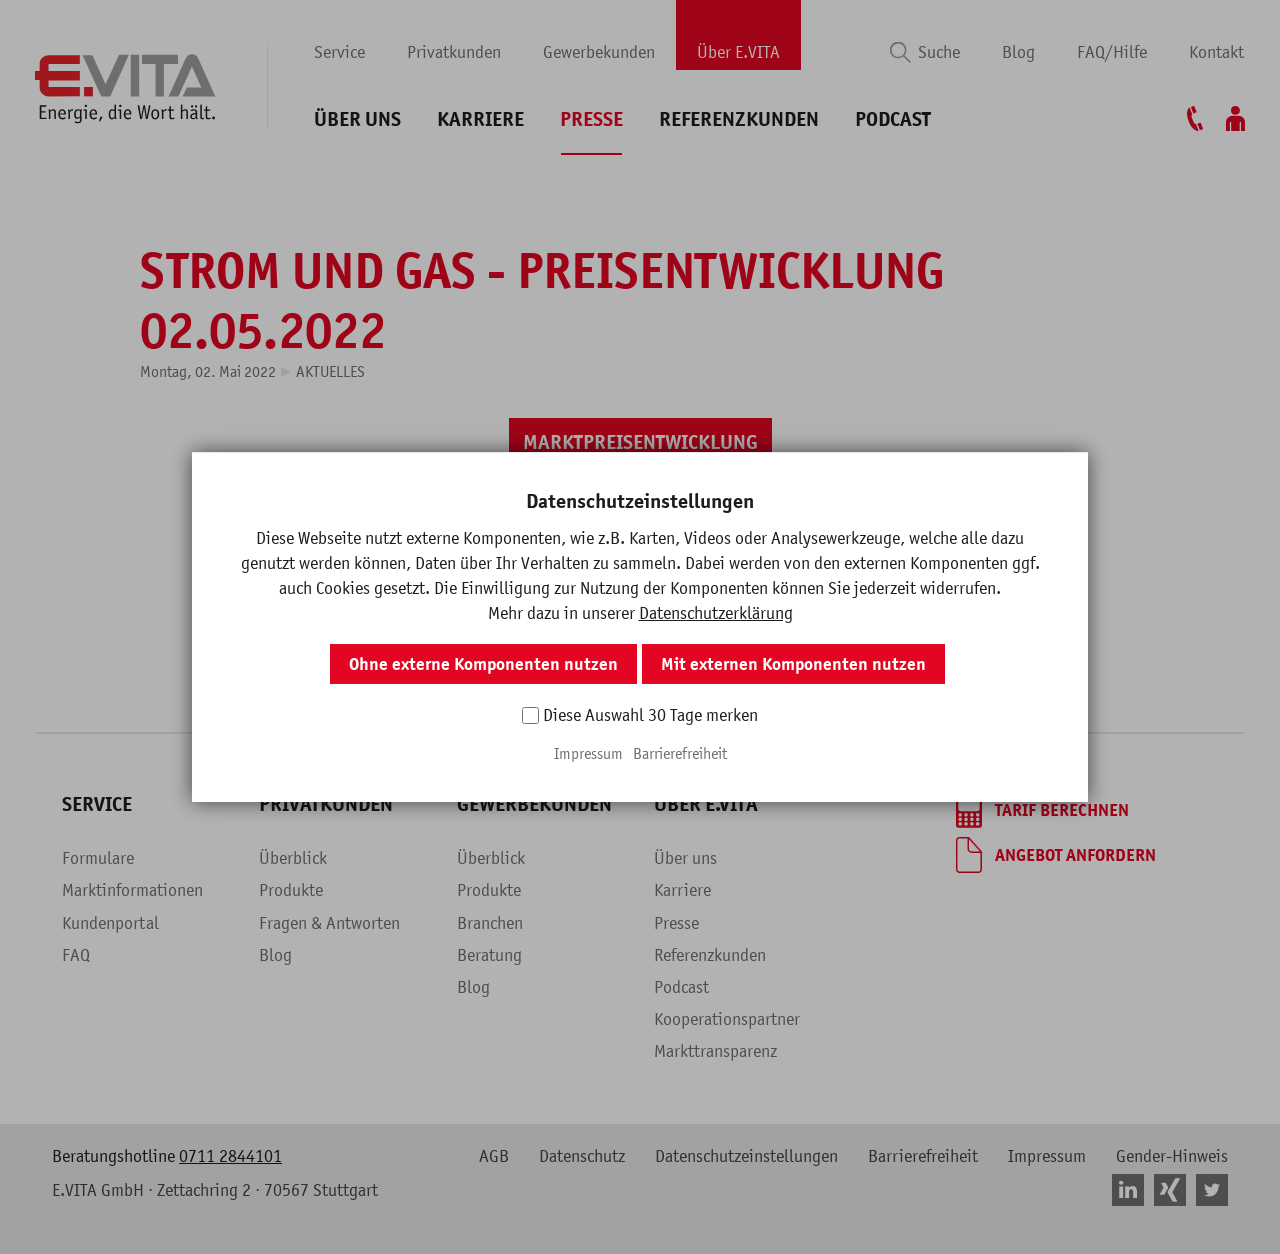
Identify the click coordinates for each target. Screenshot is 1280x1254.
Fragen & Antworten (329, 923)
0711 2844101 (230, 1156)
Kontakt (1216, 52)
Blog (1018, 52)
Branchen (490, 923)
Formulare (98, 858)
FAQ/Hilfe (1112, 52)
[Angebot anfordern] (1056, 855)
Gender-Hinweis (1172, 1156)
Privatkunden (454, 52)
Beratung (489, 955)
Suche (939, 52)
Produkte (291, 890)
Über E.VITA (738, 52)
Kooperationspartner (727, 1019)
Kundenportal (110, 923)
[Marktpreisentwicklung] (640, 442)
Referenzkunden (739, 119)
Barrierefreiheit (923, 1156)
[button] (593, 519)
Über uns (357, 119)
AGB (494, 1156)
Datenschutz (582, 1156)
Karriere (480, 119)
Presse (591, 119)
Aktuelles (330, 371)
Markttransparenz (715, 1051)
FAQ (76, 955)
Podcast (893, 119)
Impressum (1047, 1156)
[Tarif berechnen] (1042, 810)
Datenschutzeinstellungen (746, 1156)
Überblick (293, 858)
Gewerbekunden (599, 52)
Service (339, 52)
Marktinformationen (132, 890)
